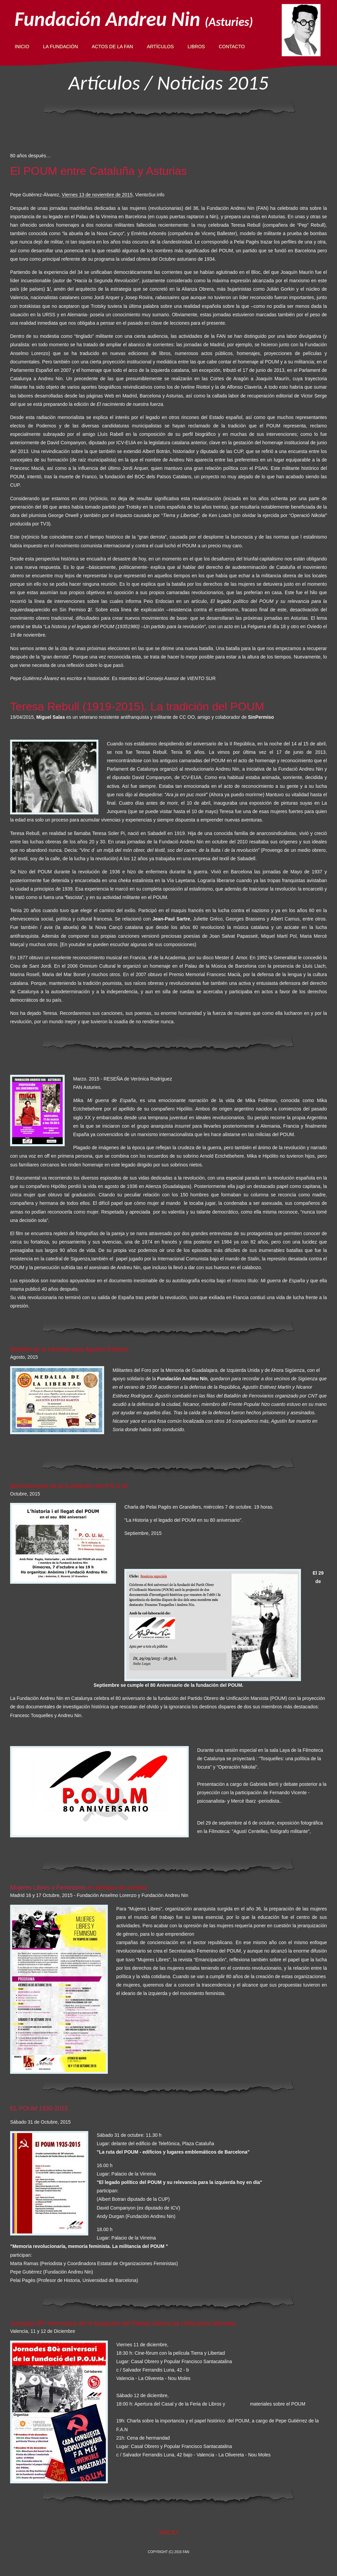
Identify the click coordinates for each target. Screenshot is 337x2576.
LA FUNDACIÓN (60, 46)
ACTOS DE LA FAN (112, 46)
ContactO (232, 46)
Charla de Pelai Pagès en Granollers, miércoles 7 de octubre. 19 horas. (199, 1507)
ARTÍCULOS (160, 46)
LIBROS (196, 46)
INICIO (22, 46)
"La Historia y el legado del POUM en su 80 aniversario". (183, 1520)
